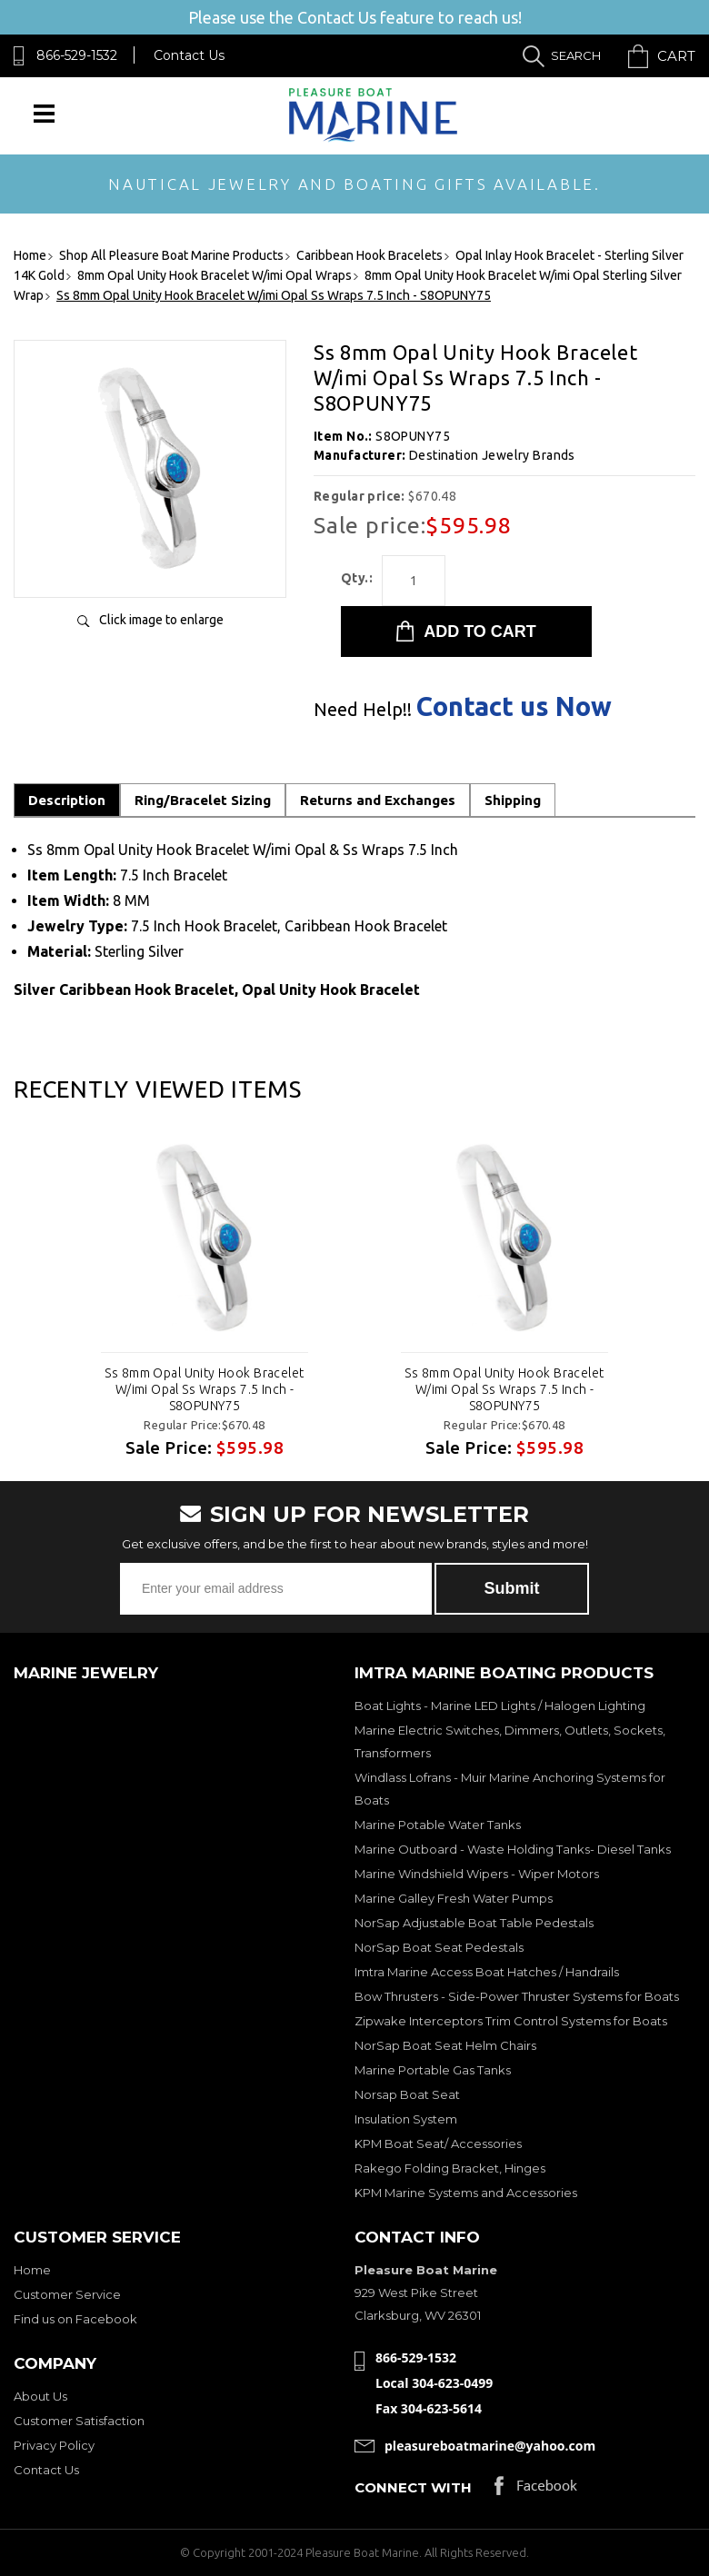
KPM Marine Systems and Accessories (465, 2192)
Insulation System (405, 2119)
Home (32, 2270)
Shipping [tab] (512, 800)
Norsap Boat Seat (407, 2094)
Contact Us (189, 55)
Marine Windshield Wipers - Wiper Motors (476, 1873)
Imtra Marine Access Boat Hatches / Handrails (486, 1971)
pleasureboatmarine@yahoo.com (489, 2445)
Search (576, 55)
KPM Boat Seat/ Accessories (438, 2143)
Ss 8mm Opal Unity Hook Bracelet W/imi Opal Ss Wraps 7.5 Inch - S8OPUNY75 (204, 1389)
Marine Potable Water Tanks (437, 1824)
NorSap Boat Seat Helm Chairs (445, 2045)
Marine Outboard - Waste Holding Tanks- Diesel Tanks (512, 1849)
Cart (676, 56)
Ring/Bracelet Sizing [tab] (203, 800)
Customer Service (67, 2294)
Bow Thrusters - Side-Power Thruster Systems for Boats (516, 1996)
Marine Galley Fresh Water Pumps (453, 1898)
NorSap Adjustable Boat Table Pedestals (474, 1922)
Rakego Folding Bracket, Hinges (449, 2168)
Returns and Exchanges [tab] (377, 800)
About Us (40, 2396)
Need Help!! (363, 710)
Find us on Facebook (75, 2319)
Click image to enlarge (161, 619)
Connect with (413, 2487)
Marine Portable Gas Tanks (432, 2070)
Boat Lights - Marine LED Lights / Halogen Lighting (499, 1705)
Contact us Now (514, 706)
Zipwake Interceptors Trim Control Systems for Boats (510, 2021)
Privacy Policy (54, 2445)
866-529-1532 (76, 55)
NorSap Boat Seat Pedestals (439, 1947)
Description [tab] (66, 800)
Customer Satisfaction (79, 2420)
